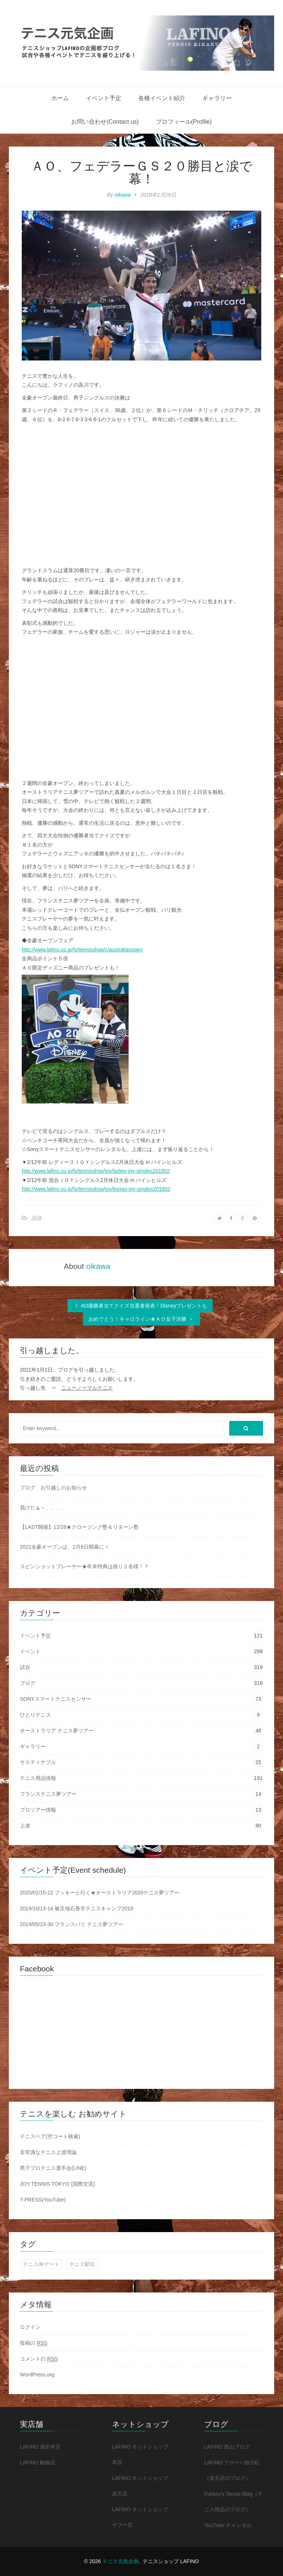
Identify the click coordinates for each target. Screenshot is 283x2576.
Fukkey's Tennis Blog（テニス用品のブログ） (233, 2501)
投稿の (34, 2343)
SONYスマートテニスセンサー (55, 1699)
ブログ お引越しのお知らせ (53, 1488)
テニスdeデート (41, 2264)
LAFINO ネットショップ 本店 (140, 2454)
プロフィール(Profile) (184, 122)
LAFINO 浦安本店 (40, 2447)
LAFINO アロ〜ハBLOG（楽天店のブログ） (231, 2470)
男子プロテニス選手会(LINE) (53, 2168)
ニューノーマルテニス (87, 1388)
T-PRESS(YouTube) (43, 2200)
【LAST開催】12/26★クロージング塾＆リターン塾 (79, 1527)
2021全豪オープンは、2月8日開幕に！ (64, 1547)
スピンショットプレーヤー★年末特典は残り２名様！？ (84, 1566)
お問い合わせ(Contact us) (105, 122)
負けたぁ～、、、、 (43, 1507)
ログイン (30, 2327)
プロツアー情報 (38, 1810)
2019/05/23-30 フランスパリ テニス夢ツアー (71, 1924)
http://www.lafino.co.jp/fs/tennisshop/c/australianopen (82, 950)
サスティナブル (38, 1762)
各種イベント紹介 (161, 98)
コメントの (39, 2359)
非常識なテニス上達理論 (48, 2152)
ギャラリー (217, 98)
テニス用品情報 (38, 1778)
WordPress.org (37, 2375)
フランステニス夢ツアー (48, 1794)
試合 (36, 1218)
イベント (30, 1651)
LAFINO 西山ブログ (227, 2447)
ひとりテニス (35, 1715)
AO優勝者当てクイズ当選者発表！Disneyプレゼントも (140, 1306)
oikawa (123, 195)
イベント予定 (103, 98)
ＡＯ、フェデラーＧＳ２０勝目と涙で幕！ (141, 172)
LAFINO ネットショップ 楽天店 (140, 2485)
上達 (25, 1826)
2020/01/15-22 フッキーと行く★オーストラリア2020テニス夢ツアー (99, 1893)
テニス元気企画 (120, 2561)
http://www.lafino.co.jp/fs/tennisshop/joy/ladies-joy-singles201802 (96, 1171)
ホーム (60, 98)
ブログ (27, 1683)
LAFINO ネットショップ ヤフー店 (140, 2517)
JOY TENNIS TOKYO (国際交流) (57, 2184)
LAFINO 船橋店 (37, 2463)
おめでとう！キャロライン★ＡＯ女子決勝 (141, 1319)
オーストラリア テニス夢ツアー (57, 1731)
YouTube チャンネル (228, 2525)
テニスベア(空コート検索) (50, 2136)
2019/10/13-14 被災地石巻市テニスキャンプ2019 (76, 1908)
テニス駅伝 (82, 2264)
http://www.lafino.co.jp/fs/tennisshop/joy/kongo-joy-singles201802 (96, 1189)
